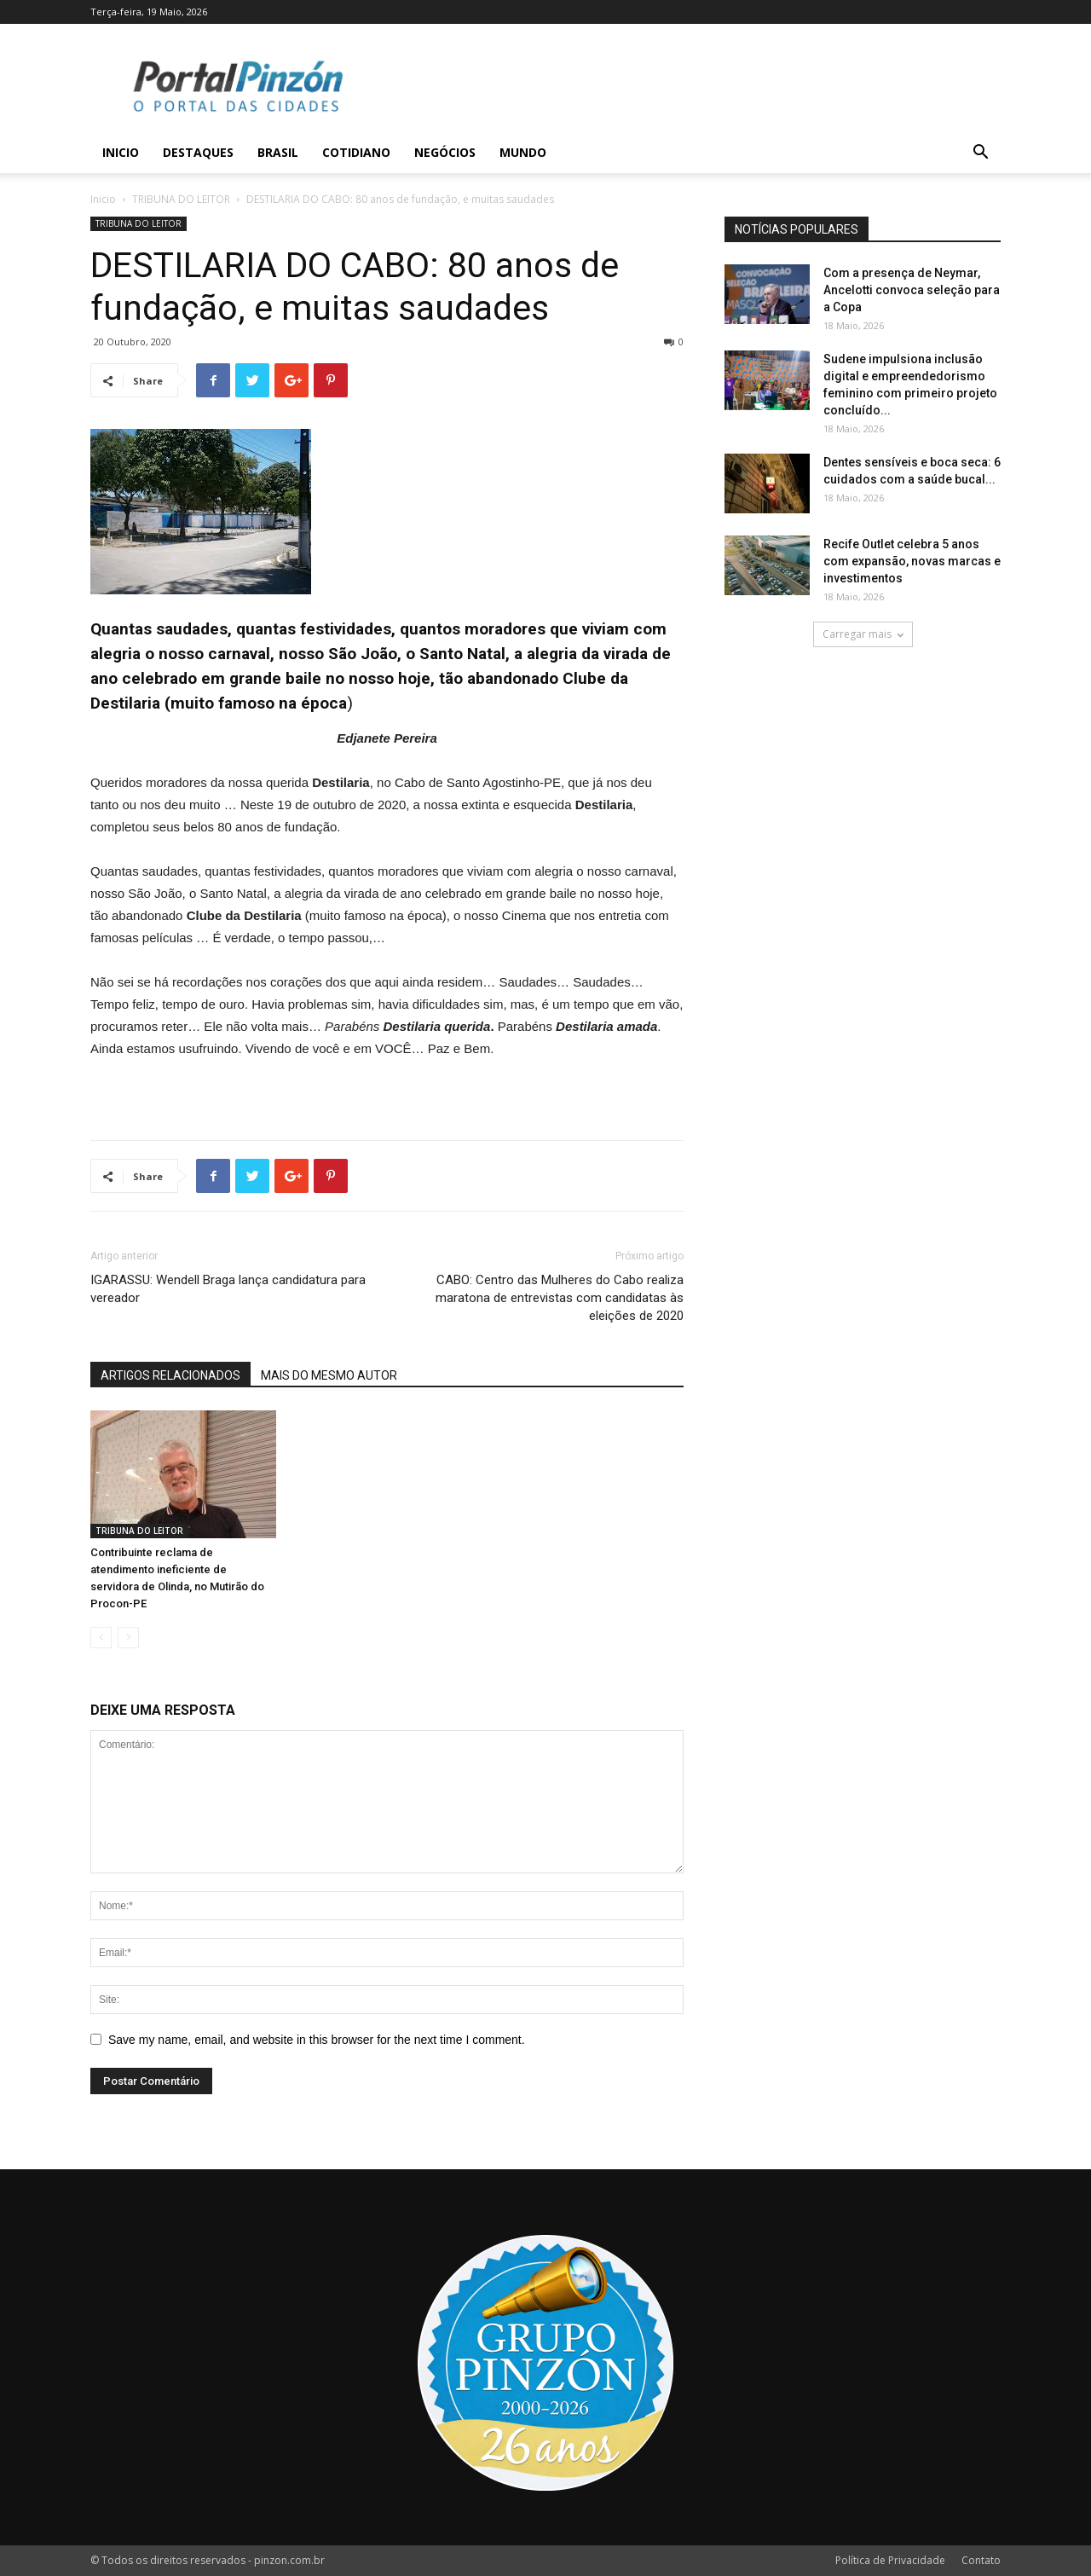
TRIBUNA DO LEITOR (181, 199)
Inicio (120, 152)
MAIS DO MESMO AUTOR (329, 1375)
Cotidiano (356, 152)
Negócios (445, 152)
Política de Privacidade (890, 2560)
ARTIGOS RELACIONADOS (170, 1375)
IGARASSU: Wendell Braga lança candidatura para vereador (228, 1288)
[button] (980, 154)
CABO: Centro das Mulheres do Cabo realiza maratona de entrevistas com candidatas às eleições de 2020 (560, 1297)
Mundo (522, 152)
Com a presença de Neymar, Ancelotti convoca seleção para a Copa (911, 290)
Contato (981, 2560)
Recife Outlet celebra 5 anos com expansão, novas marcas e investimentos (912, 561)
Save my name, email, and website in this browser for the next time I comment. (316, 2039)
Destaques (198, 152)
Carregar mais (863, 634)
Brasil (277, 152)
